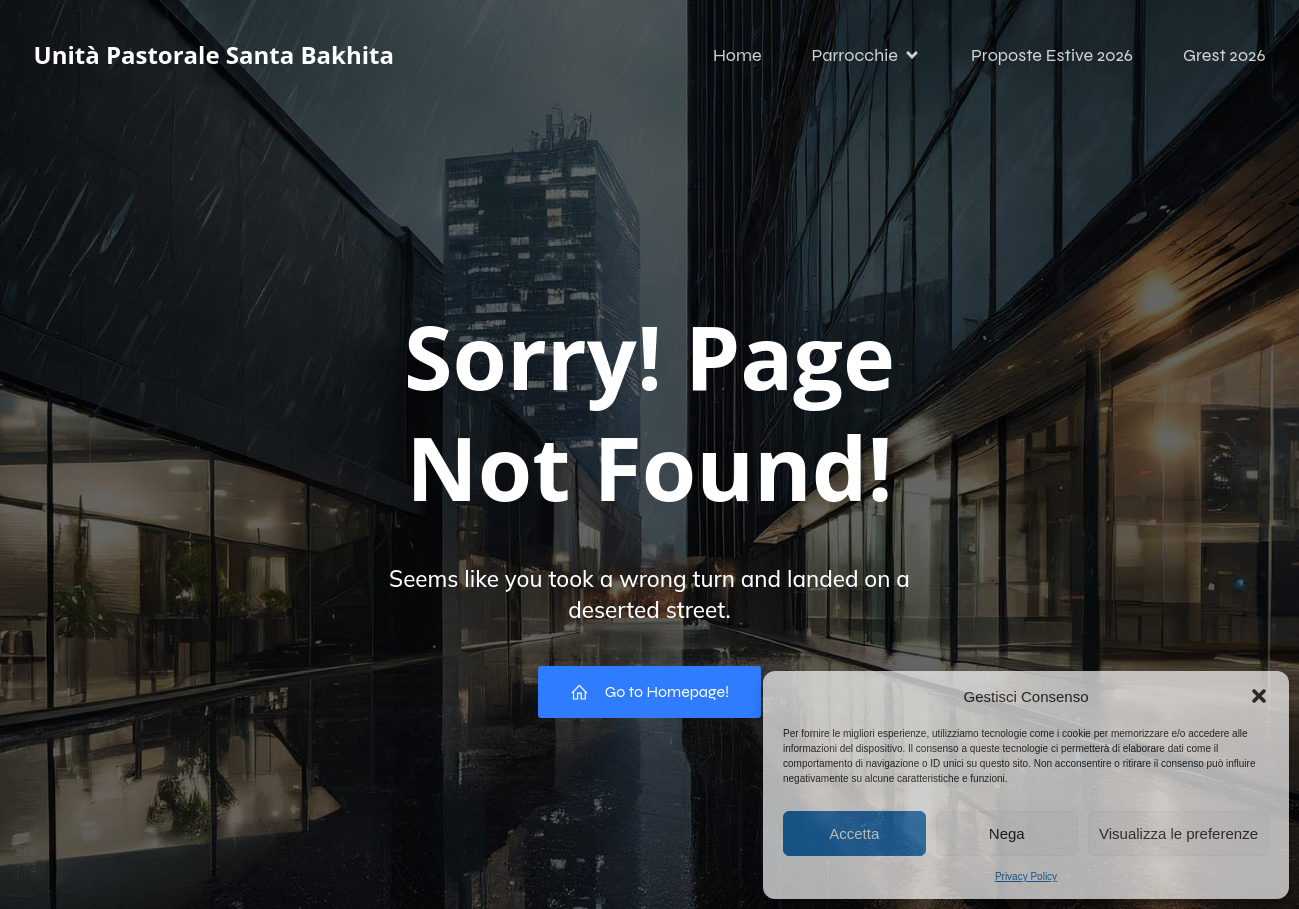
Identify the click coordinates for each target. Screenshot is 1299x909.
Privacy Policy (1026, 876)
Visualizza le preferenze (1178, 833)
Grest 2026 (1224, 55)
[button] (1259, 696)
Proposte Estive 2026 (1052, 55)
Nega (1007, 833)
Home (737, 55)
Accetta (854, 833)
